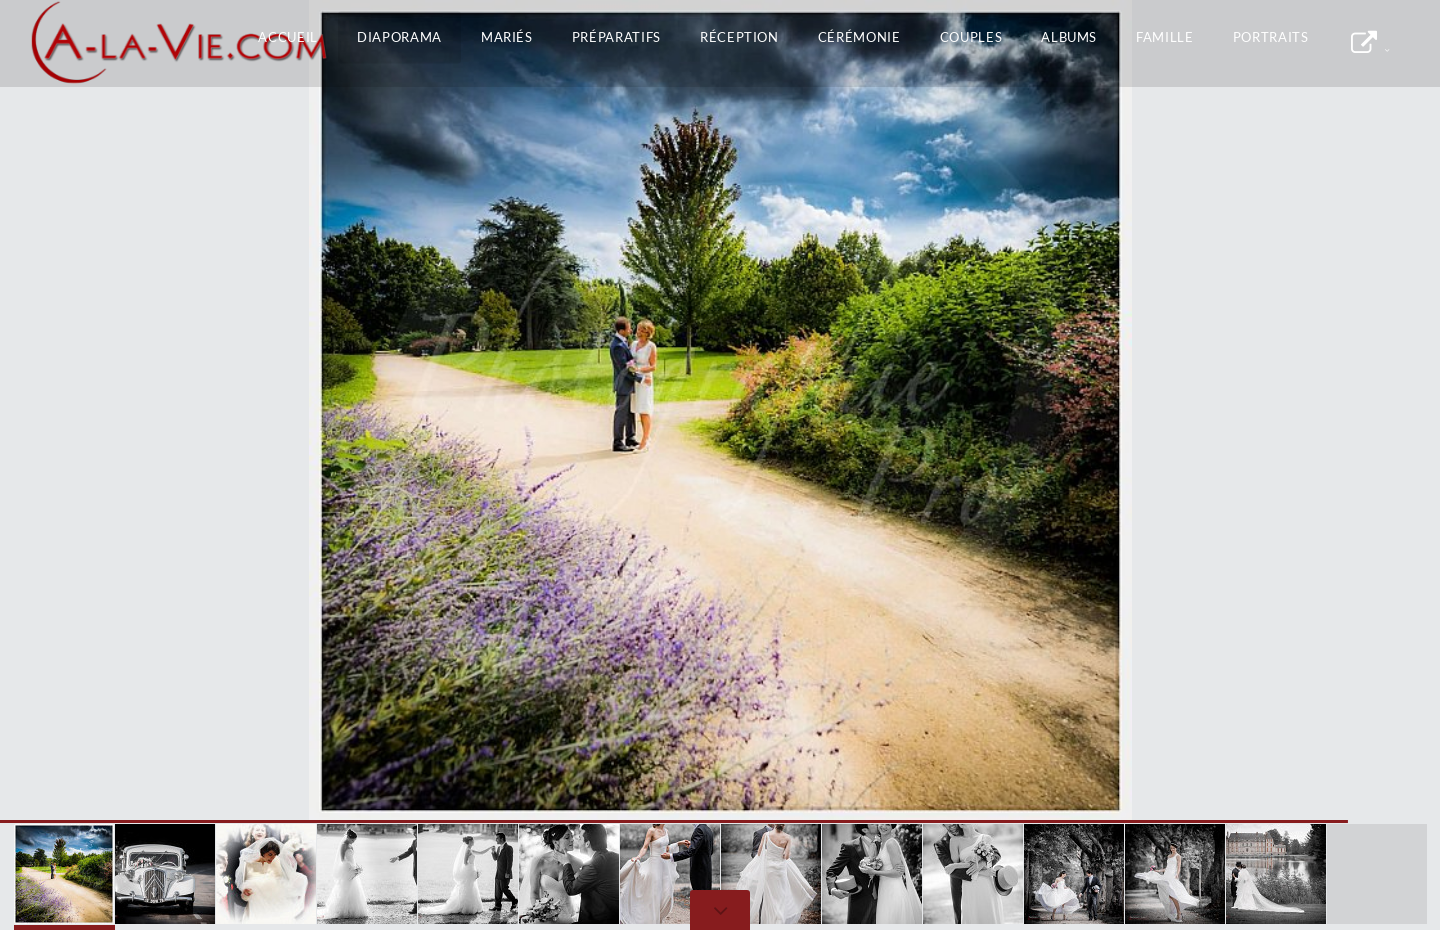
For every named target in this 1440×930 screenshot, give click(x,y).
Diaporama (399, 37)
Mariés (507, 37)
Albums (1069, 37)
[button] (1380, 411)
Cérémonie (859, 37)
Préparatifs (616, 37)
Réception (739, 37)
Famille (1165, 37)
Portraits (1271, 37)
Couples (971, 37)
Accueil (288, 37)
